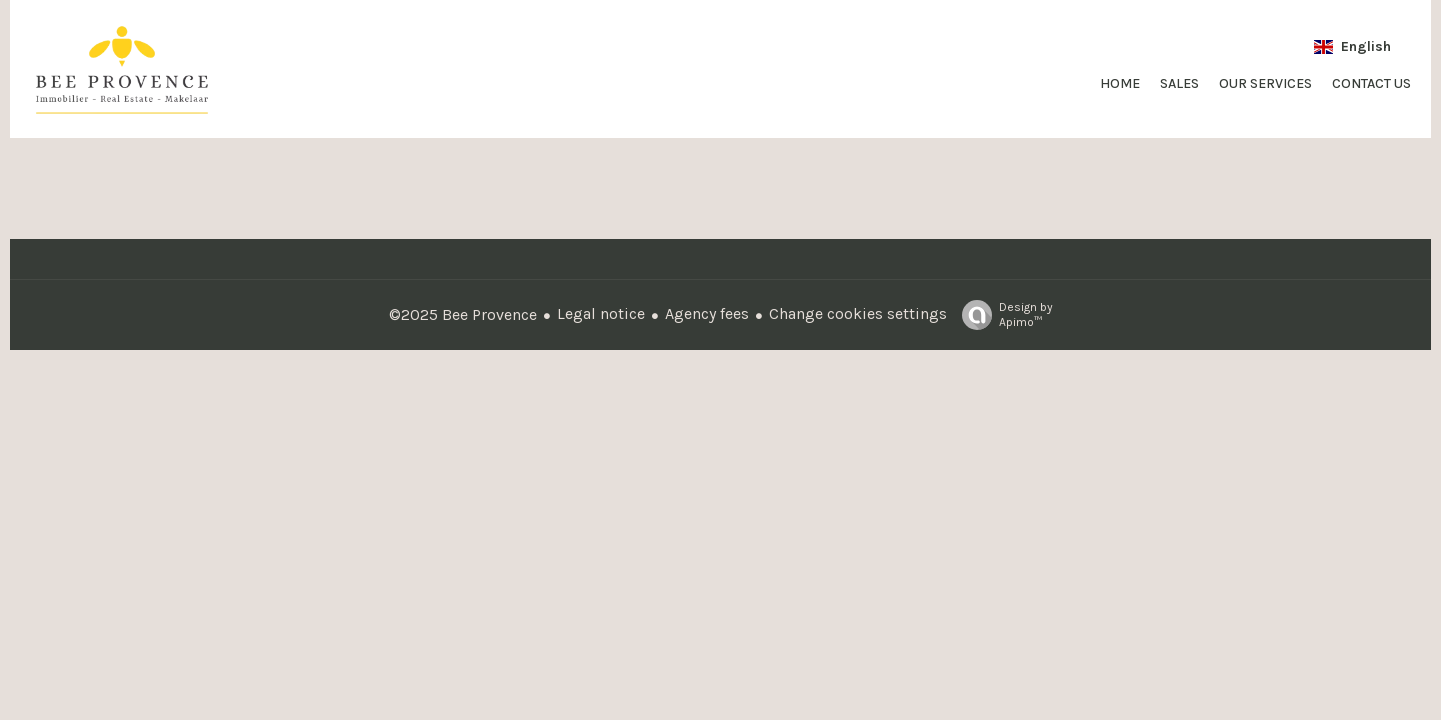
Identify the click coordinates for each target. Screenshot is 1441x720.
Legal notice (601, 313)
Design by (1002, 315)
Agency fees (707, 313)
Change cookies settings (858, 313)
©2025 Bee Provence (463, 314)
